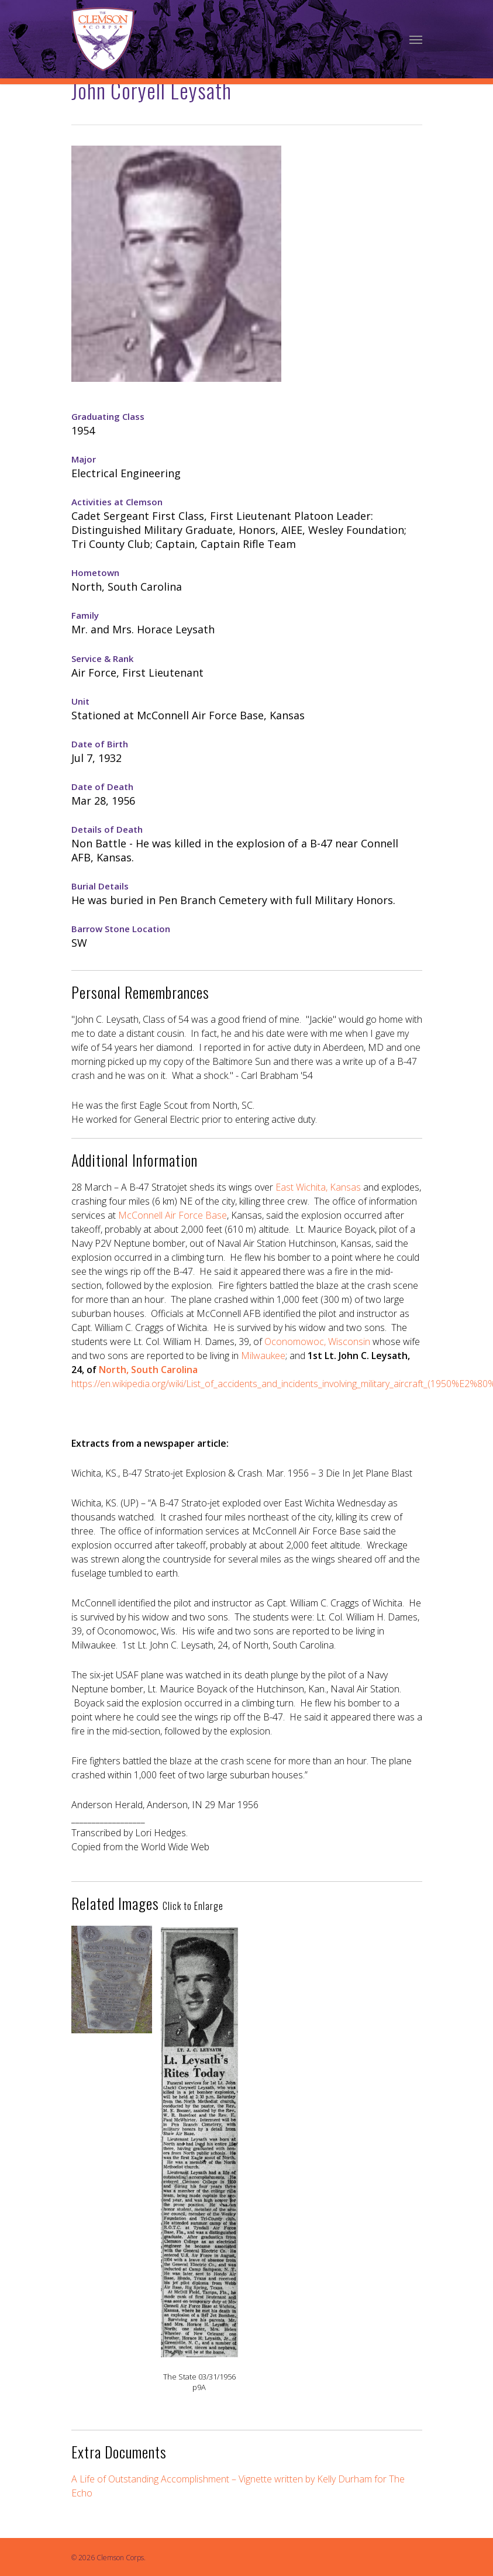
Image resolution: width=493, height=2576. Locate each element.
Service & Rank (102, 658)
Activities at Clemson (117, 502)
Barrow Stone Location (120, 928)
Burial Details (100, 886)
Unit (80, 701)
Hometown (95, 572)
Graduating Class (107, 416)
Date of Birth (99, 744)
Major (83, 459)
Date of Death (102, 786)
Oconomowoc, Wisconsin (317, 1341)
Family (85, 615)
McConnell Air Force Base (172, 1215)
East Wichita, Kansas (318, 1187)
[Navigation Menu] (415, 39)
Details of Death (107, 829)
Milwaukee (263, 1355)
